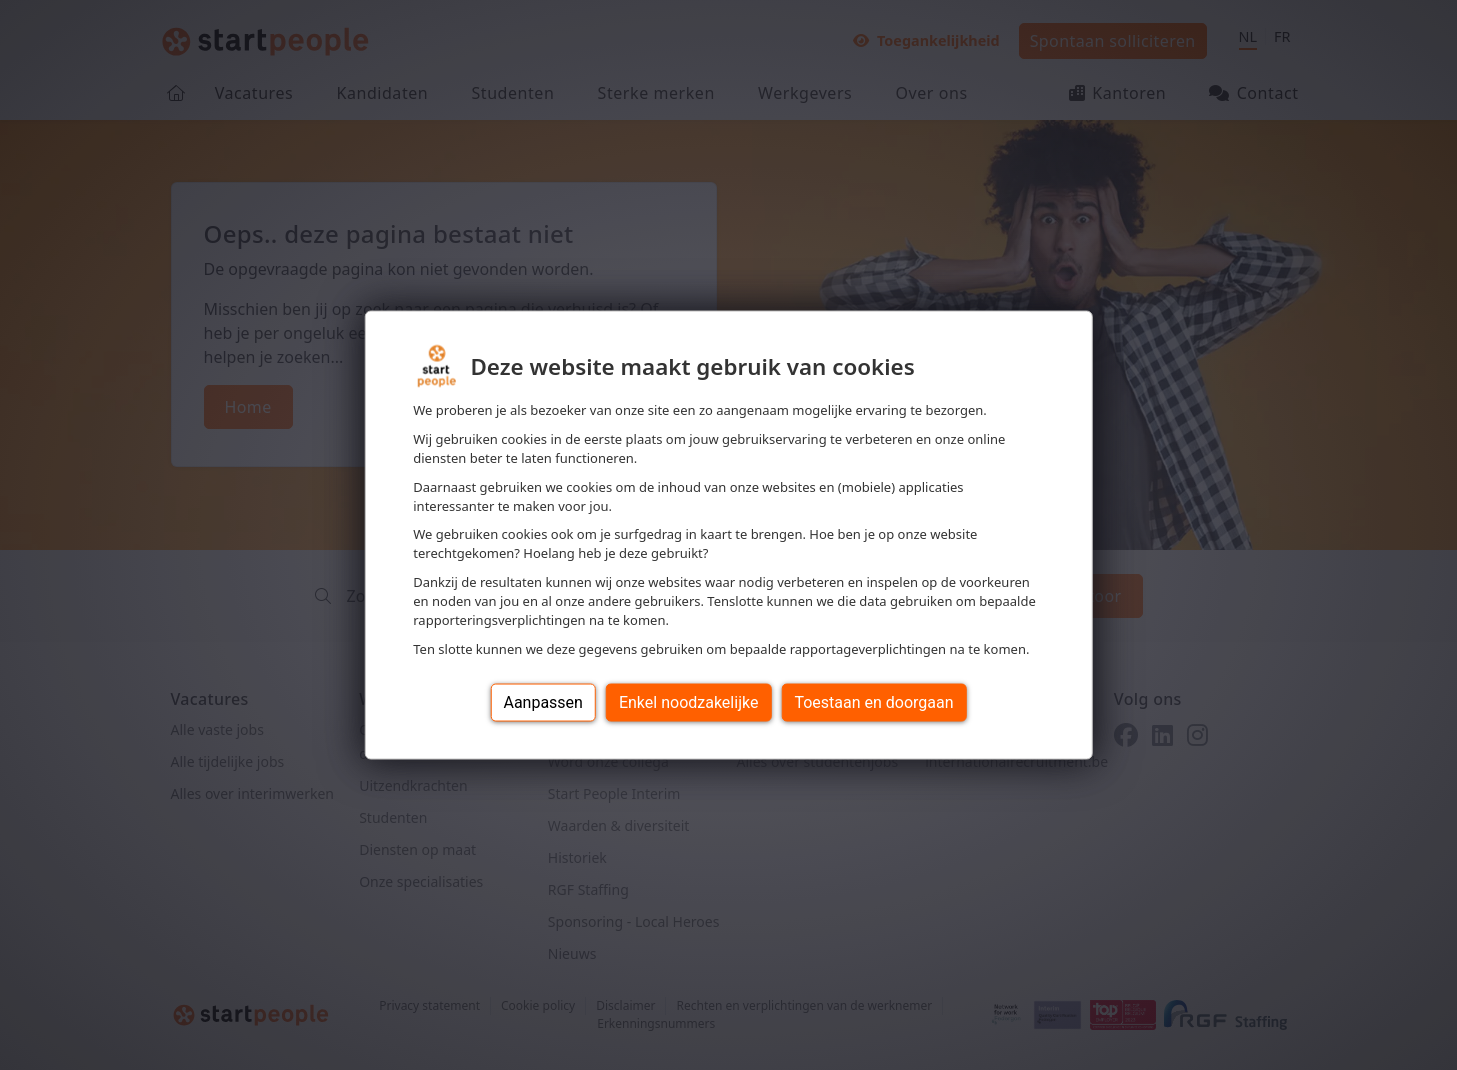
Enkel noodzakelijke (688, 701)
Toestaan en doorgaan (873, 701)
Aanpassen (543, 701)
